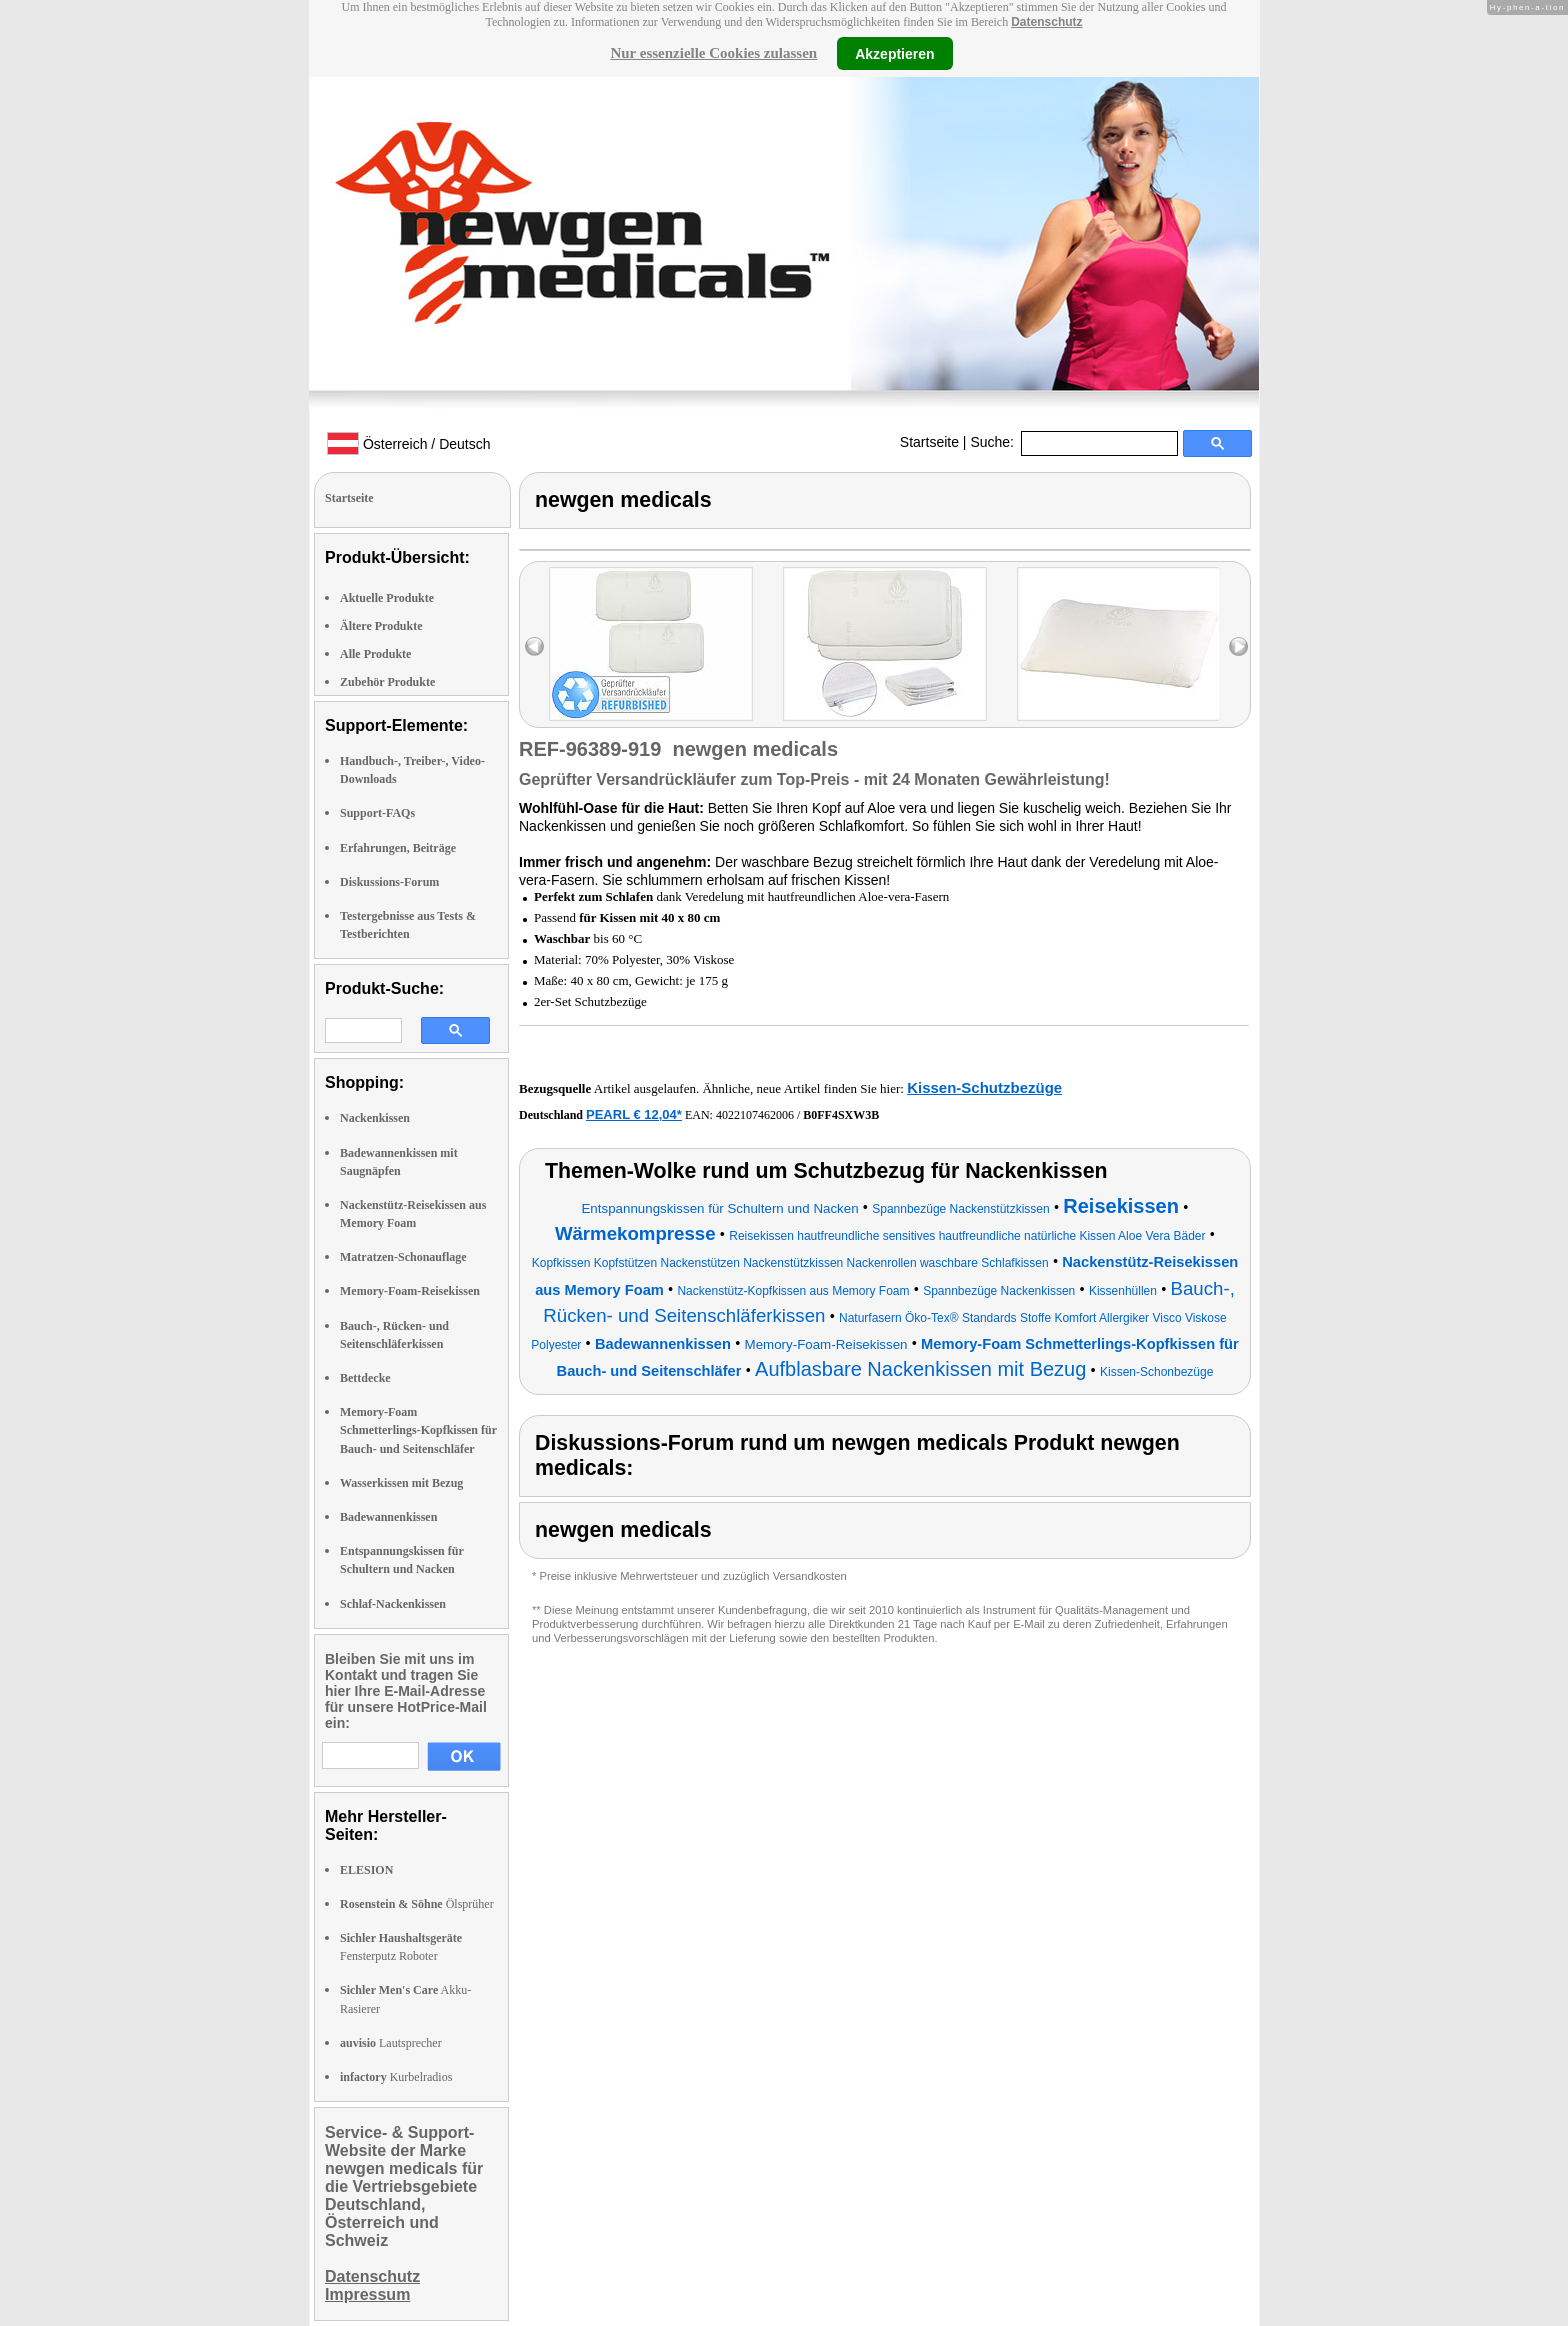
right (1238, 646)
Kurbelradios (396, 2077)
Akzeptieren (894, 53)
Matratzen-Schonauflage (403, 1257)
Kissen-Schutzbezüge (984, 1087)
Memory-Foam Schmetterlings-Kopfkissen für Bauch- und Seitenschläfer (418, 1430)
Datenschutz (1046, 22)
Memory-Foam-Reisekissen (410, 1291)
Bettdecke (365, 1378)
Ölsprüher (417, 1904)
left (534, 646)
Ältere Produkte (381, 626)
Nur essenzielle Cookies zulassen (713, 53)
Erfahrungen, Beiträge (398, 848)
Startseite (929, 442)
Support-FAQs (377, 813)
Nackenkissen (375, 1118)
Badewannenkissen (388, 1517)
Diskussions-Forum (389, 882)
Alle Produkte (375, 654)
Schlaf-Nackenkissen (393, 1604)
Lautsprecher (391, 2043)
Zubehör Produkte (387, 682)
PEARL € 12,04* (634, 1114)
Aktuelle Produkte (387, 598)
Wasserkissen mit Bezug (401, 1483)
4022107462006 (755, 1115)
